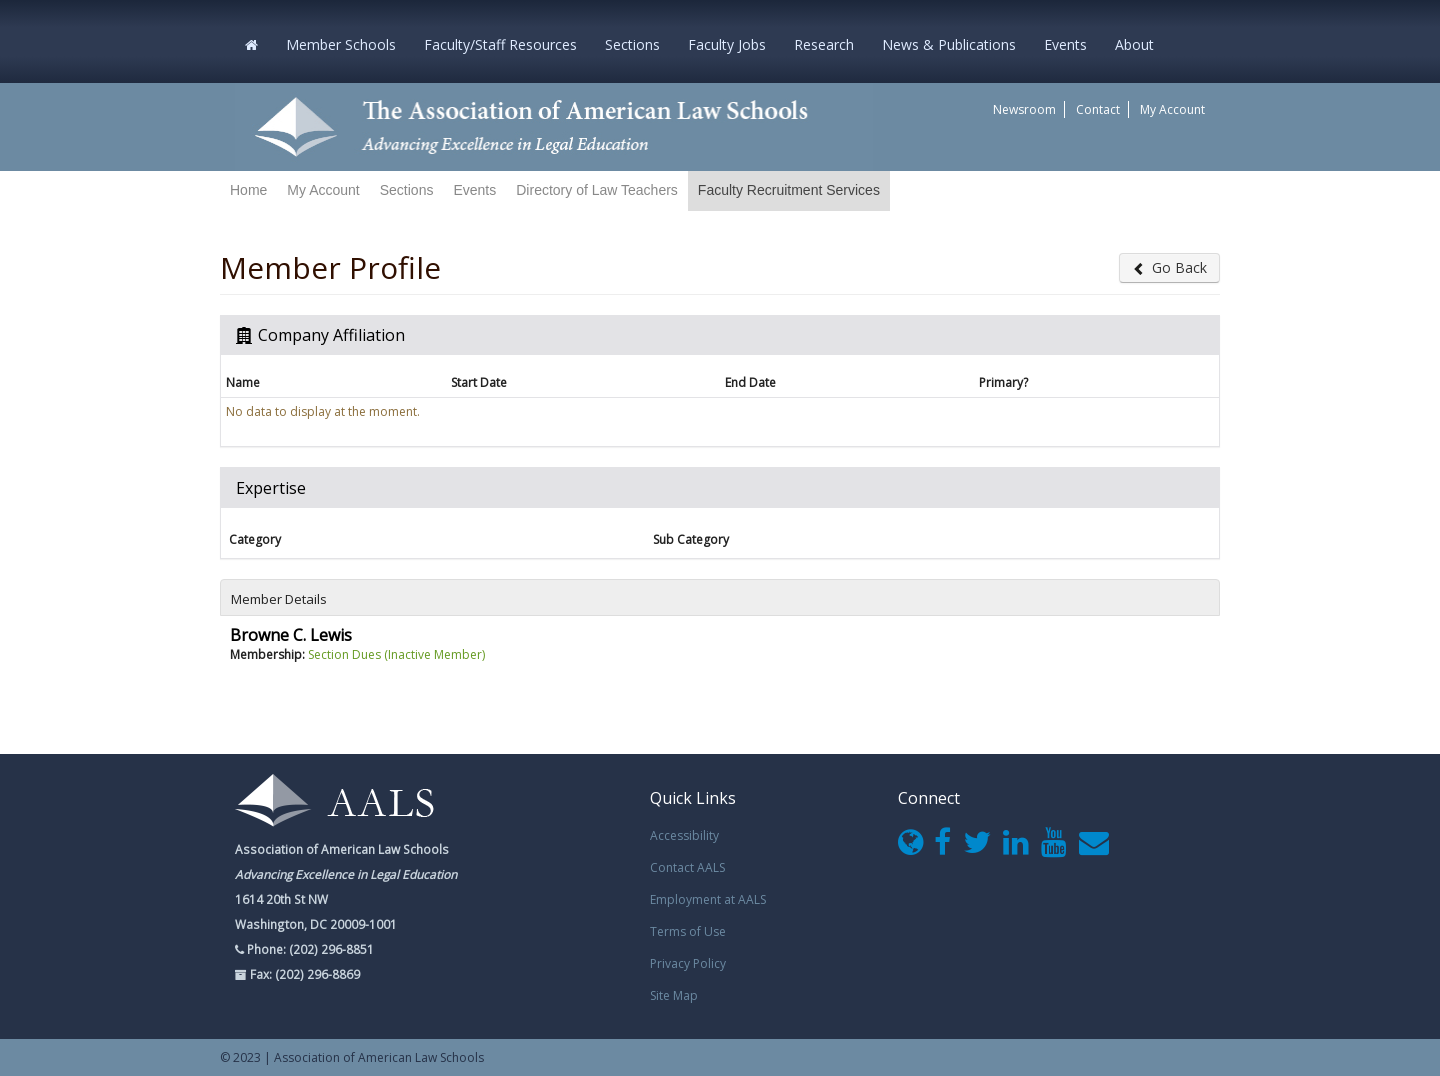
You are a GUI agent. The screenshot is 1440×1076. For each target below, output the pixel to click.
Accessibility (684, 835)
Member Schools (341, 44)
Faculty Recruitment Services (789, 190)
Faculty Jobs (727, 44)
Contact (1098, 109)
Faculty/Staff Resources (500, 44)
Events (1065, 44)
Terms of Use (688, 931)
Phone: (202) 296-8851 (309, 949)
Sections (632, 44)
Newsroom (1024, 109)
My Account (1172, 109)
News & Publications (949, 44)
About (1134, 44)
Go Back (1169, 267)
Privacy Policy (688, 963)
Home (248, 190)
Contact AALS (687, 867)
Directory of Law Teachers (597, 190)
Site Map (674, 995)
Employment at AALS (708, 899)
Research (824, 44)
